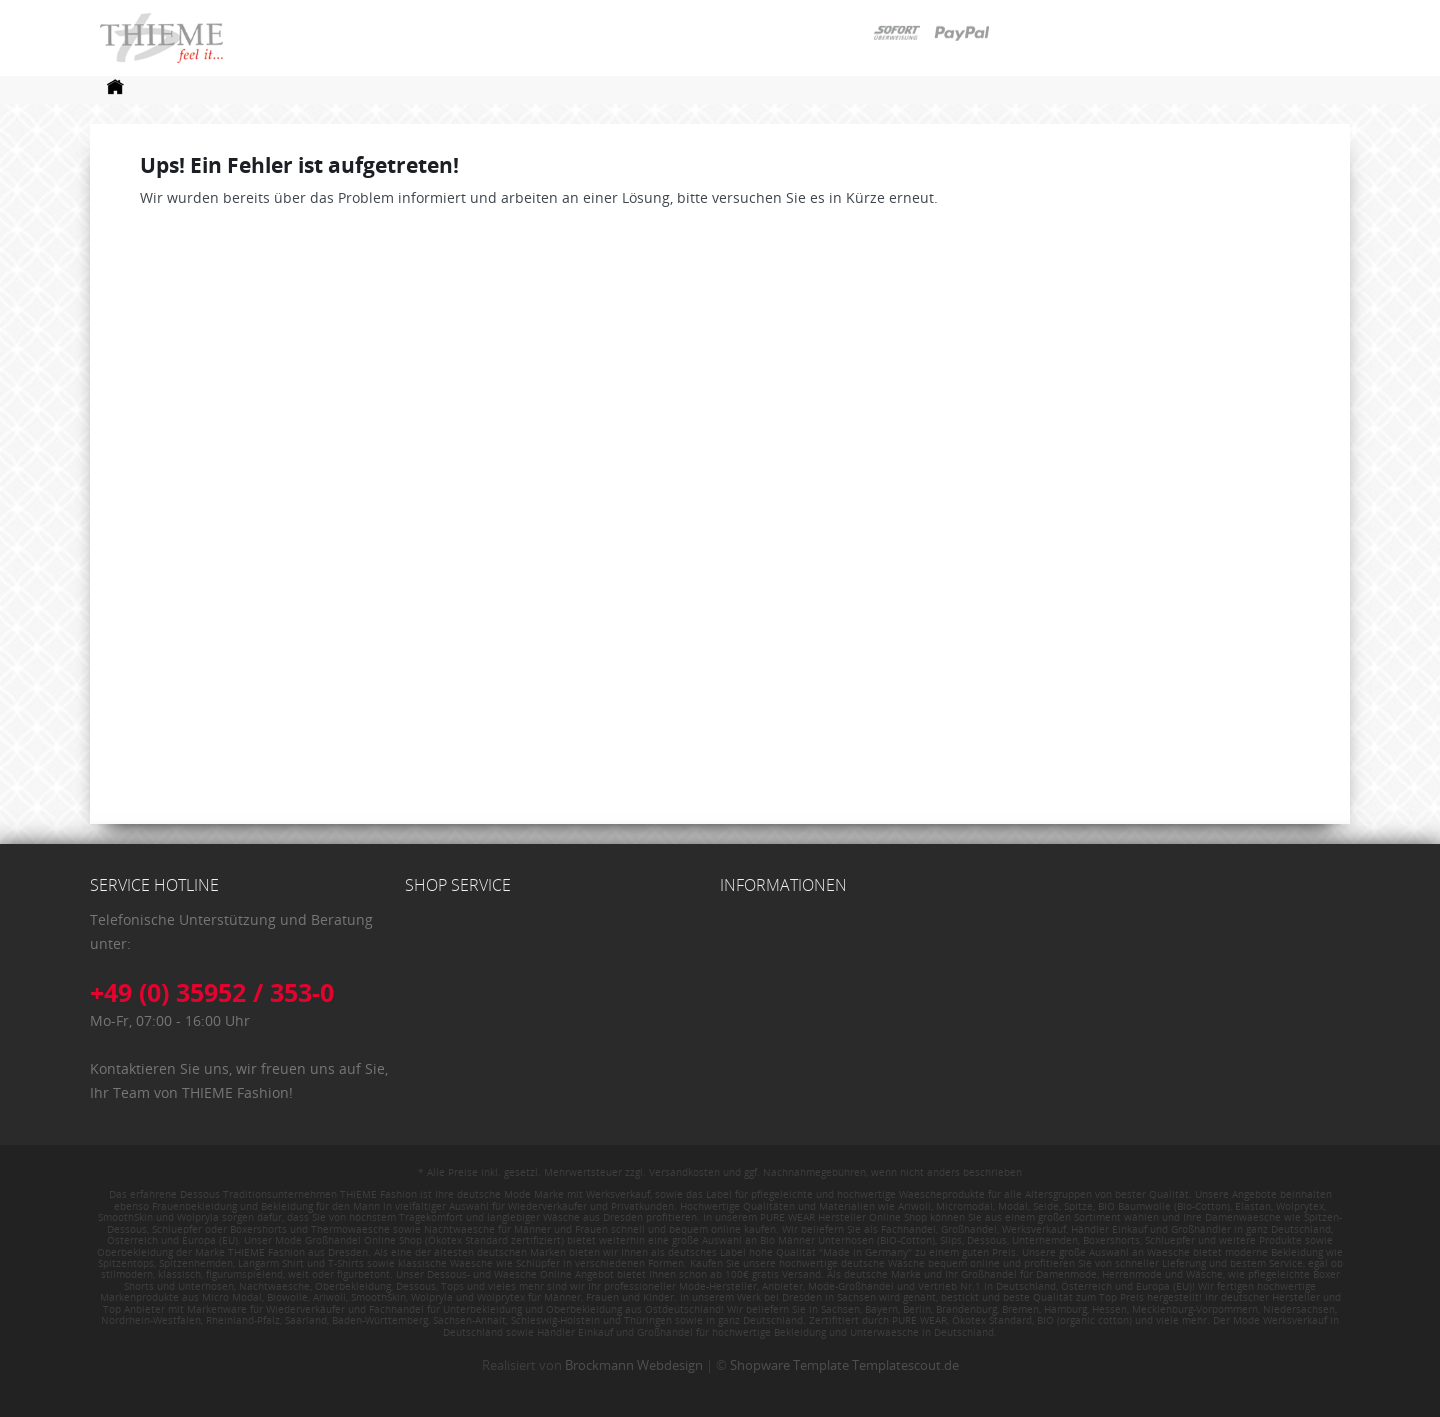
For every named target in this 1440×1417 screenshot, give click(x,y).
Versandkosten (684, 1172)
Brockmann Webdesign (634, 1365)
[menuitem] (115, 92)
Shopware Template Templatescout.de (844, 1365)
